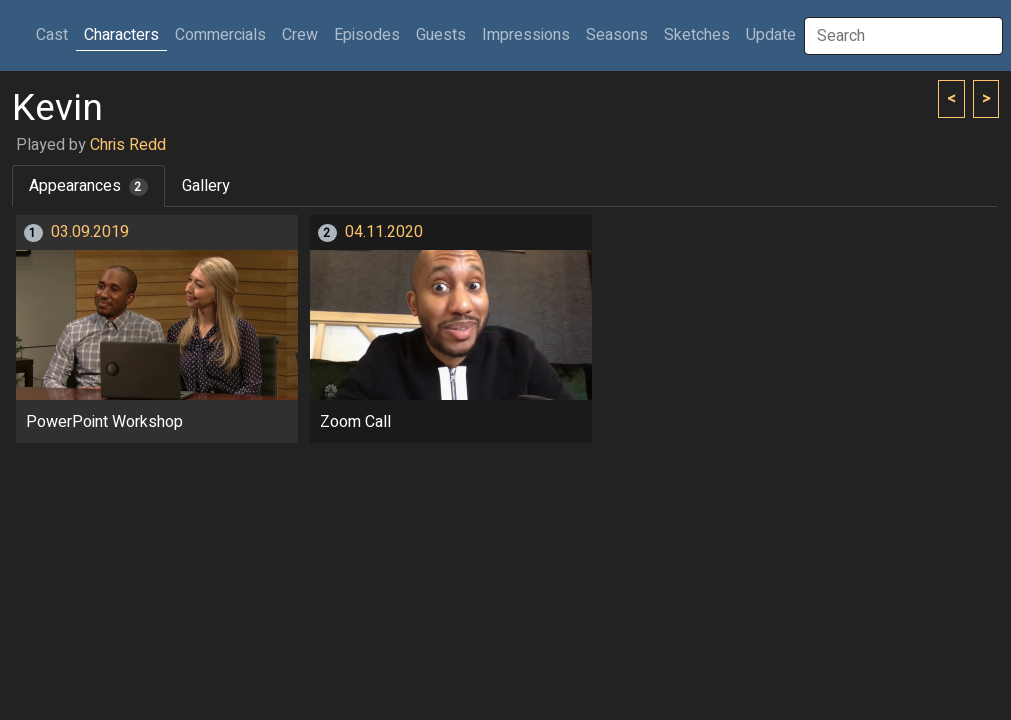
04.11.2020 (384, 232)
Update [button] (771, 35)
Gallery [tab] (206, 186)
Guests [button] (441, 35)
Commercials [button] (220, 35)
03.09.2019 (90, 232)
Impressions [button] (526, 35)
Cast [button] (56, 34)
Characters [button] (121, 35)
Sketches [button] (697, 35)
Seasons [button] (617, 35)
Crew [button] (300, 35)
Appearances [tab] (88, 186)
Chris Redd (128, 145)
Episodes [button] (367, 35)
